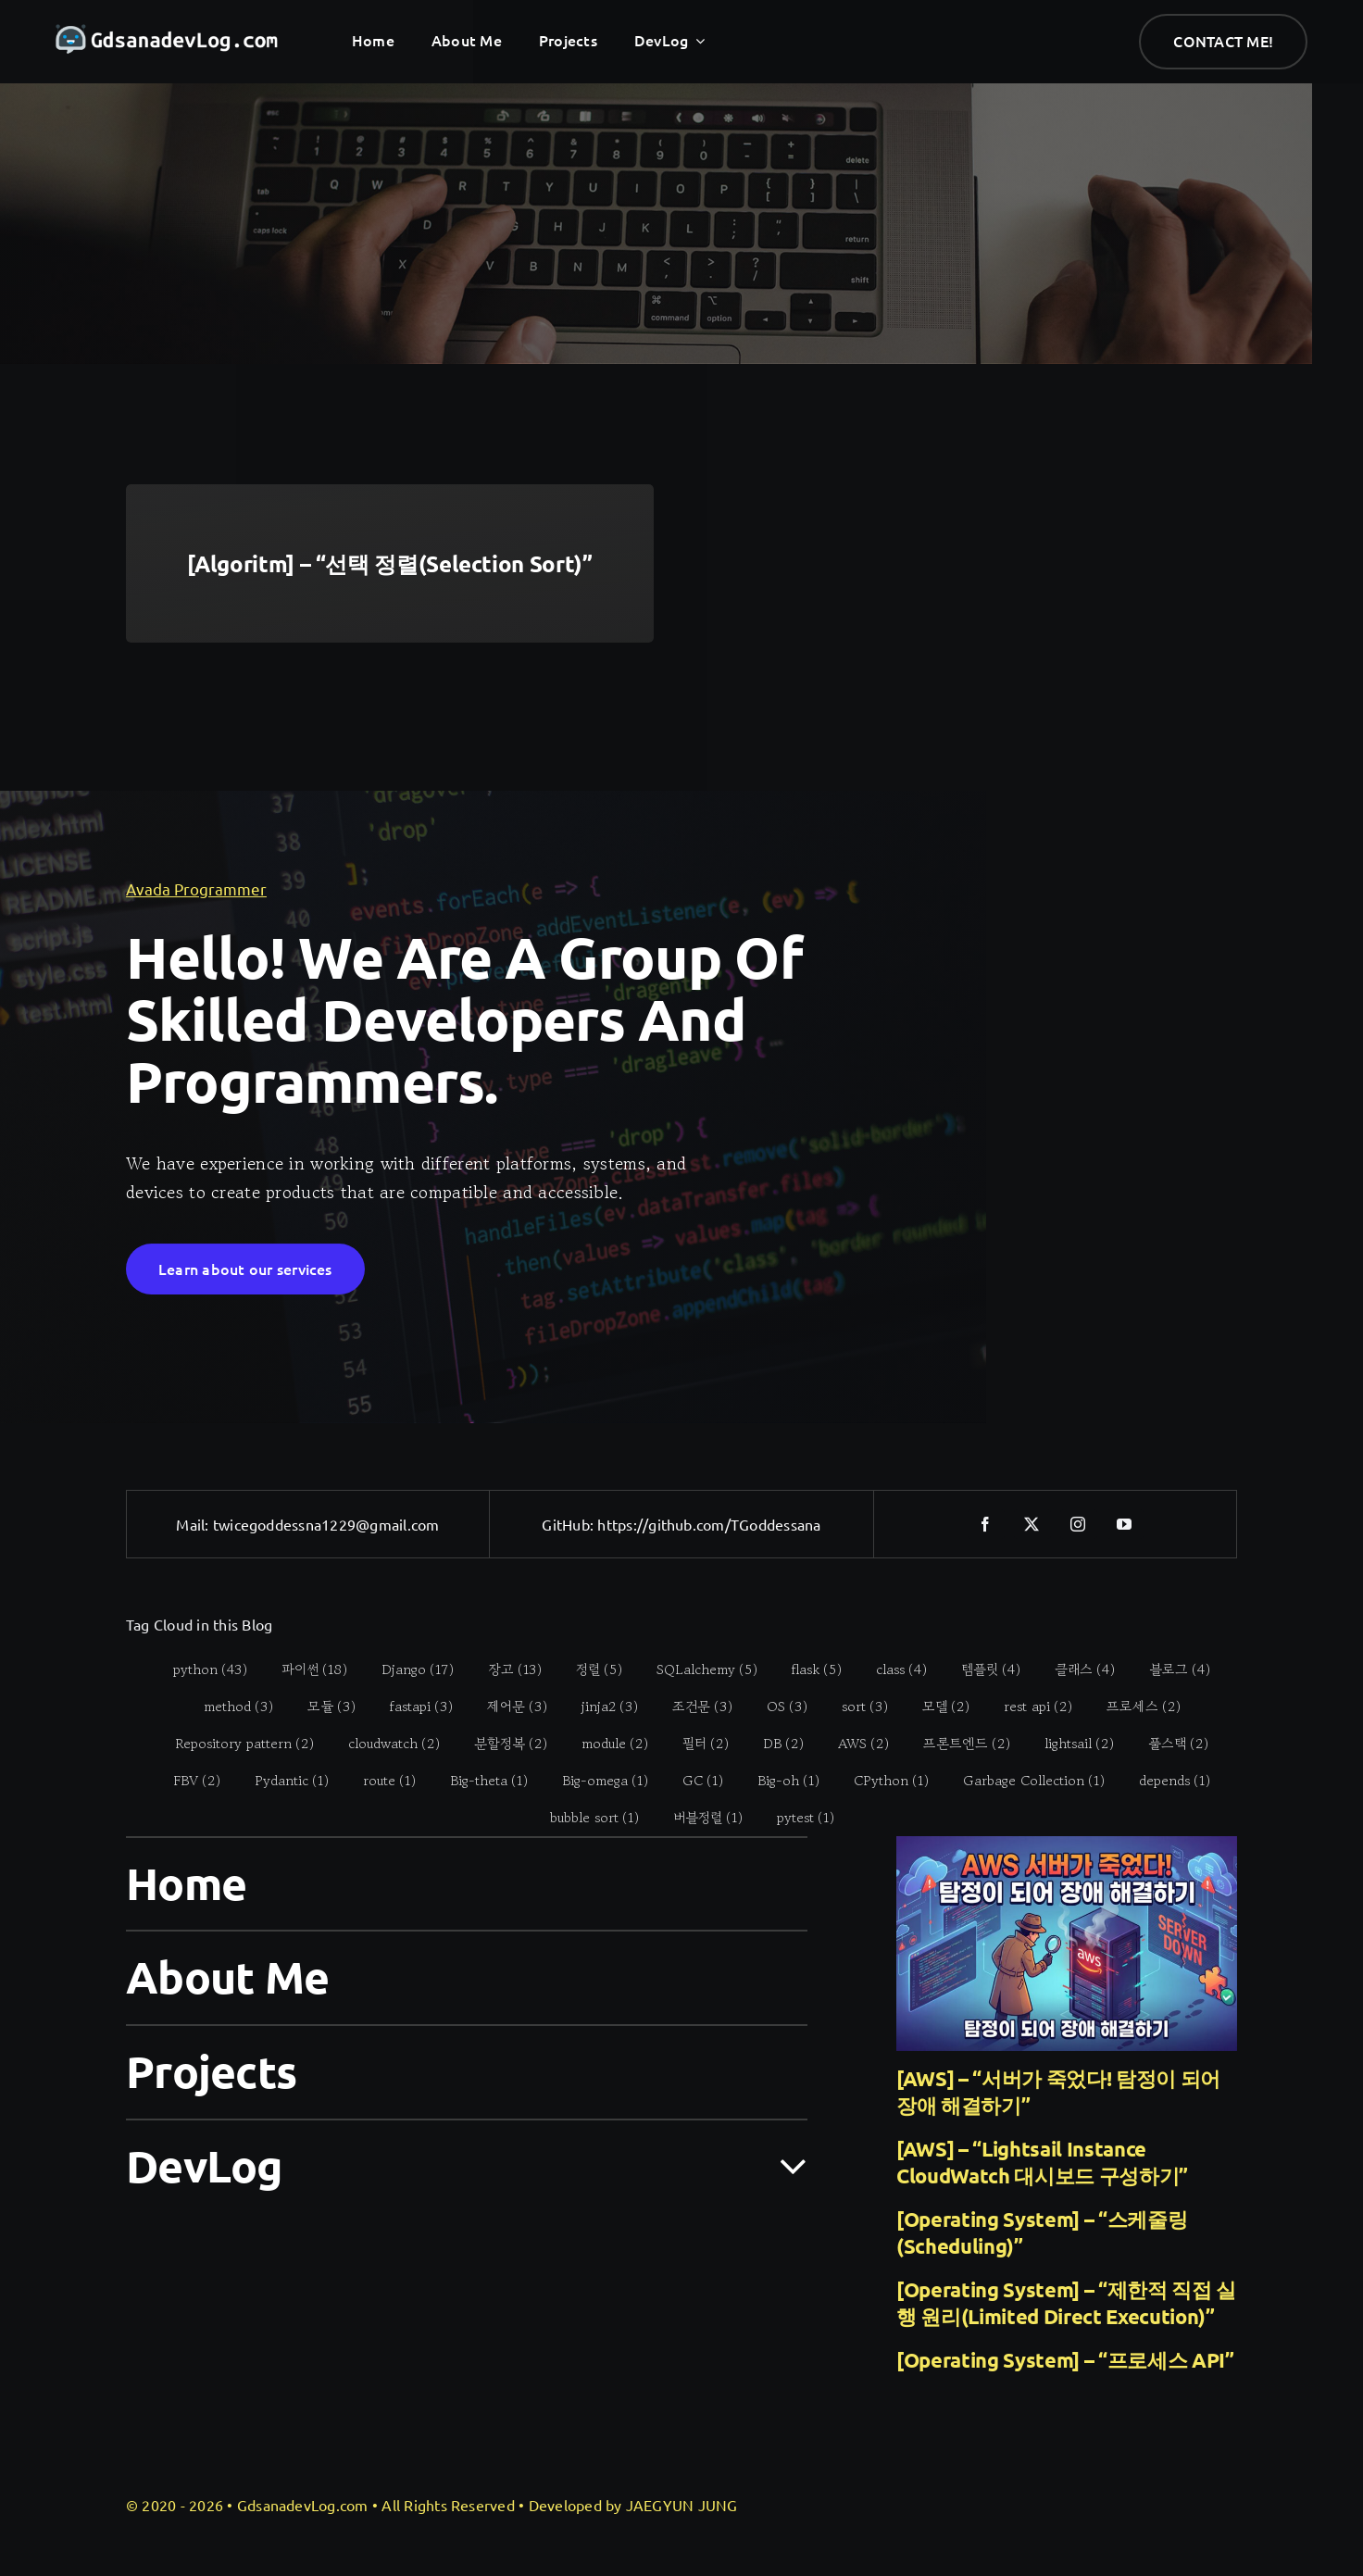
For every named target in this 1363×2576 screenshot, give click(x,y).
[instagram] (1078, 1524)
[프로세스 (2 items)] (1133, 1706)
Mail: (194, 1524)
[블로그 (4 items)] (1170, 1669)
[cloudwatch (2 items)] (384, 1743)
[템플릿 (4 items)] (981, 1669)
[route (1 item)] (379, 1780)
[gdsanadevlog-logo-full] (167, 32)
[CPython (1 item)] (881, 1780)
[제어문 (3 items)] (506, 1706)
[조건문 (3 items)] (691, 1706)
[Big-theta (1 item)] (479, 1780)
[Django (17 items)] (408, 1669)
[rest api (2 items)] (1027, 1706)
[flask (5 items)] (807, 1669)
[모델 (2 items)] (935, 1706)
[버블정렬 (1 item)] (697, 1817)
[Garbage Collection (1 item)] (1024, 1780)
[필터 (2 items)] (696, 1743)
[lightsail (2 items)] (1069, 1743)
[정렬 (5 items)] (589, 1669)
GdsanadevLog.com (303, 2504)
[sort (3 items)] (854, 1706)
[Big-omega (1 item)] (595, 1780)
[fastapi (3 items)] (410, 1706)
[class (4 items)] (891, 1669)
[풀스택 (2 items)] (1168, 1743)
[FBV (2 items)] (187, 1780)
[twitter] (1032, 1524)
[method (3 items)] (228, 1706)
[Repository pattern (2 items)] (234, 1743)
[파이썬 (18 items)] (305, 1669)
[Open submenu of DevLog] (782, 2165)
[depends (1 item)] (1165, 1780)
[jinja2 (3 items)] (599, 1706)
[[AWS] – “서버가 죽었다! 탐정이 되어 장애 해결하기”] (1066, 1943)
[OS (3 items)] (776, 1706)
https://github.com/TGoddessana (708, 1524)
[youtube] (1125, 1524)
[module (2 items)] (605, 1743)
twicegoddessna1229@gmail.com (326, 1524)
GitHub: (569, 1524)
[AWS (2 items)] (853, 1743)
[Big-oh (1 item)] (779, 1780)
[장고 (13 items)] (505, 1669)
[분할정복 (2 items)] (501, 1743)
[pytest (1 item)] (795, 1817)
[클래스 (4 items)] (1075, 1669)
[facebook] (986, 1524)
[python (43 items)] (200, 1669)
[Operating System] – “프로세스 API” (1065, 2359)
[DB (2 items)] (773, 1743)
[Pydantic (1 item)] (282, 1780)
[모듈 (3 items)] (321, 1706)
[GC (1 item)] (693, 1780)
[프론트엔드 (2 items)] (957, 1743)
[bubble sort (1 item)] (583, 1817)
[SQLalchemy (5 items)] (697, 1669)
